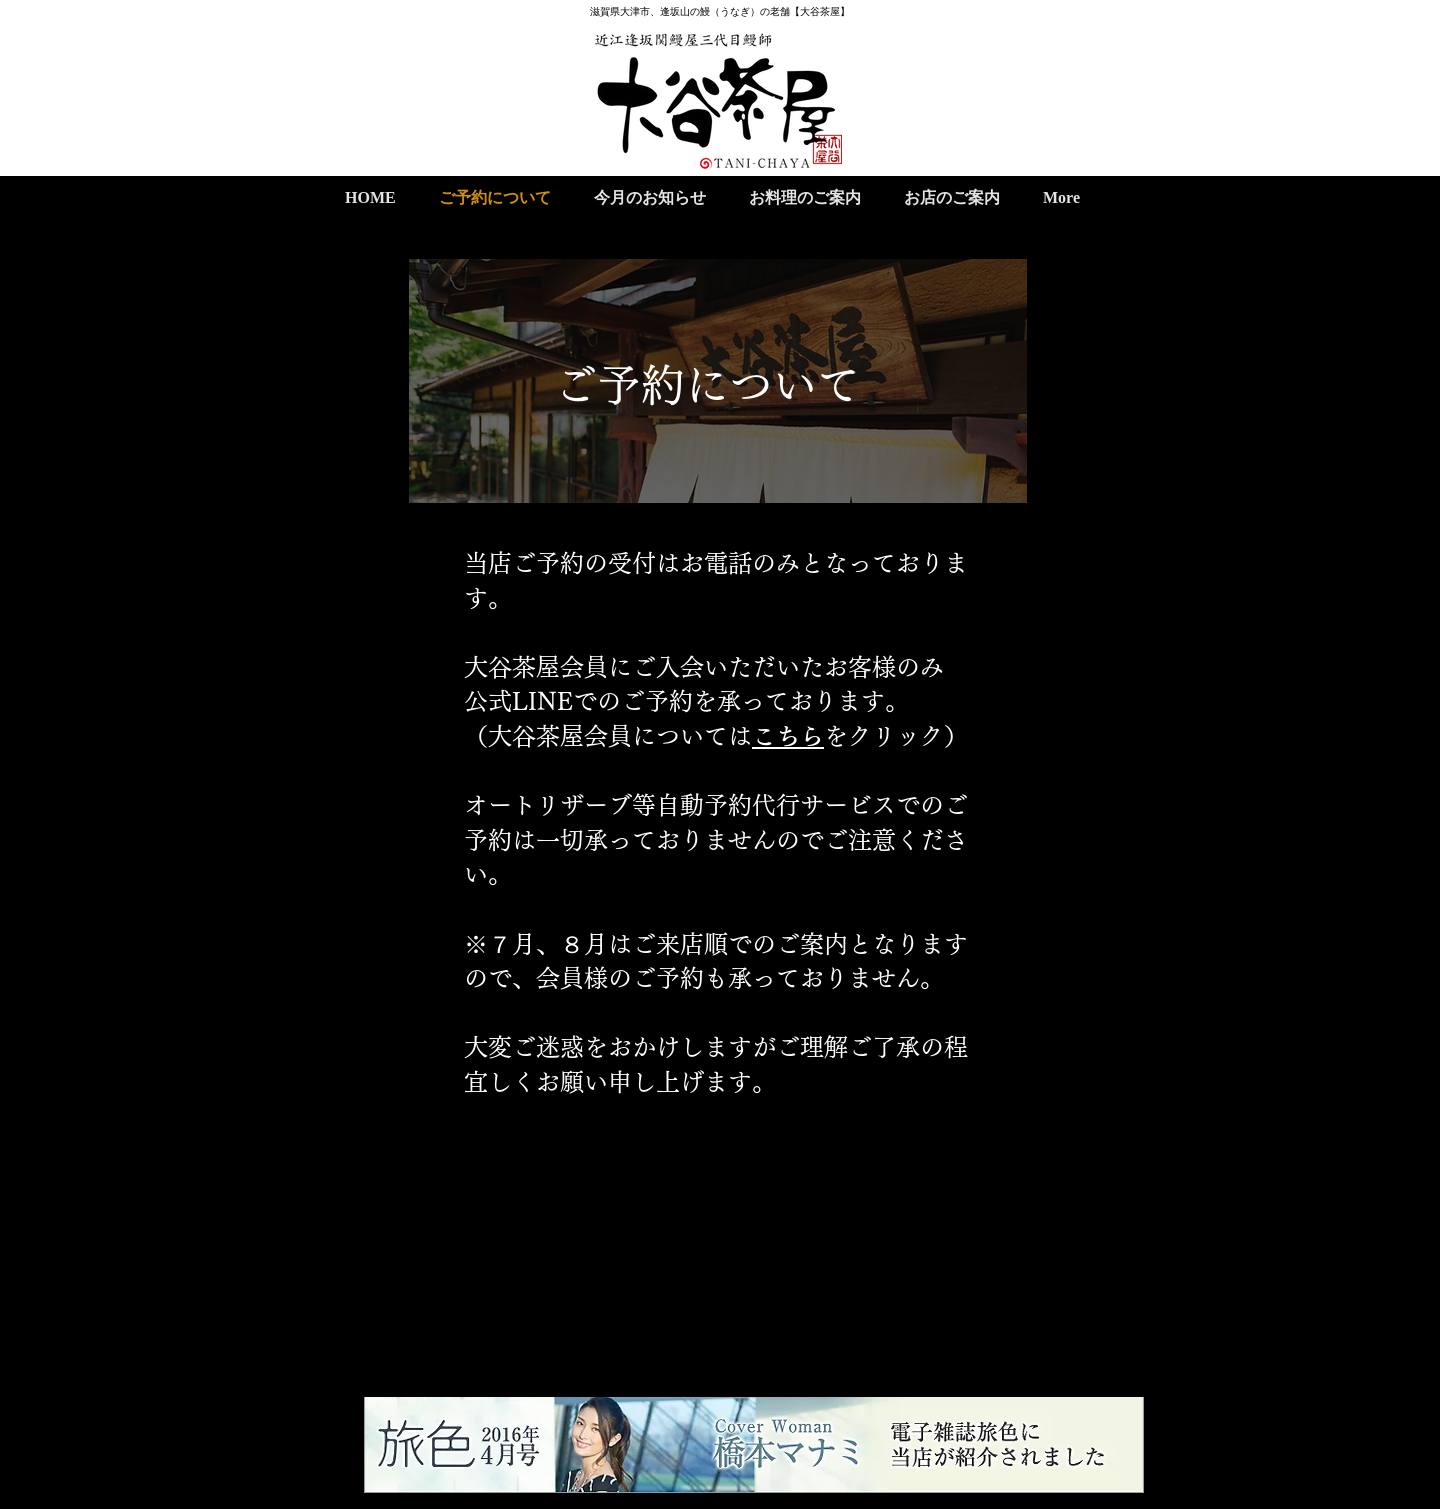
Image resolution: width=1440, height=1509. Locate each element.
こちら (788, 736)
